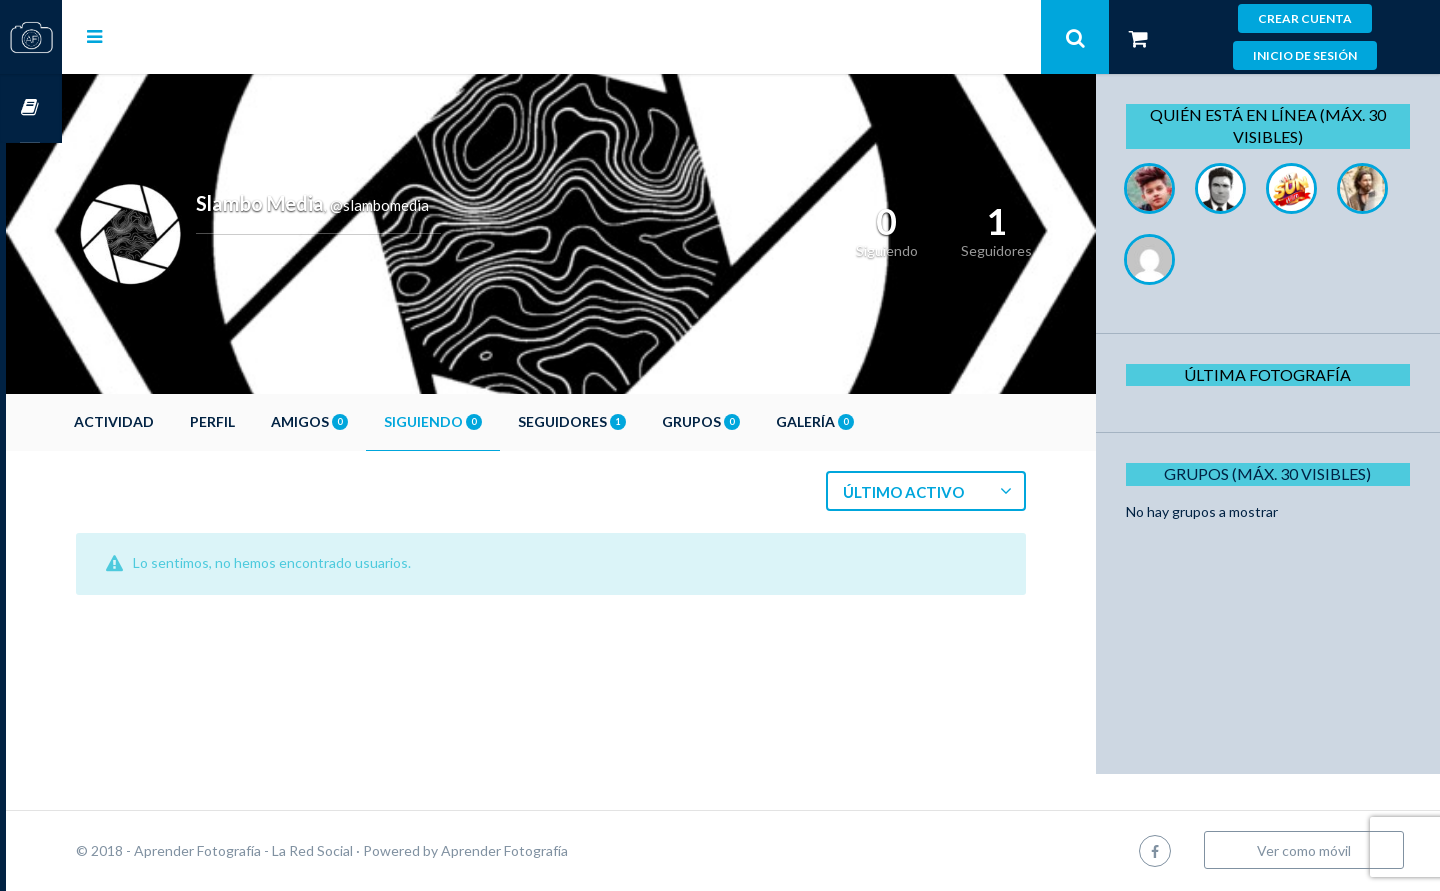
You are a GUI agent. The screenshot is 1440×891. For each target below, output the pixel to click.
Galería (871, 421)
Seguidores (628, 421)
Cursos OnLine (31, 108)
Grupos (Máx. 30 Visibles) (1274, 473)
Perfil (268, 421)
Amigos (365, 421)
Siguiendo (489, 421)
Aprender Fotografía (560, 850)
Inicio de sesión (1305, 55)
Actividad (170, 421)
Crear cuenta (1305, 18)
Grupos (757, 421)
